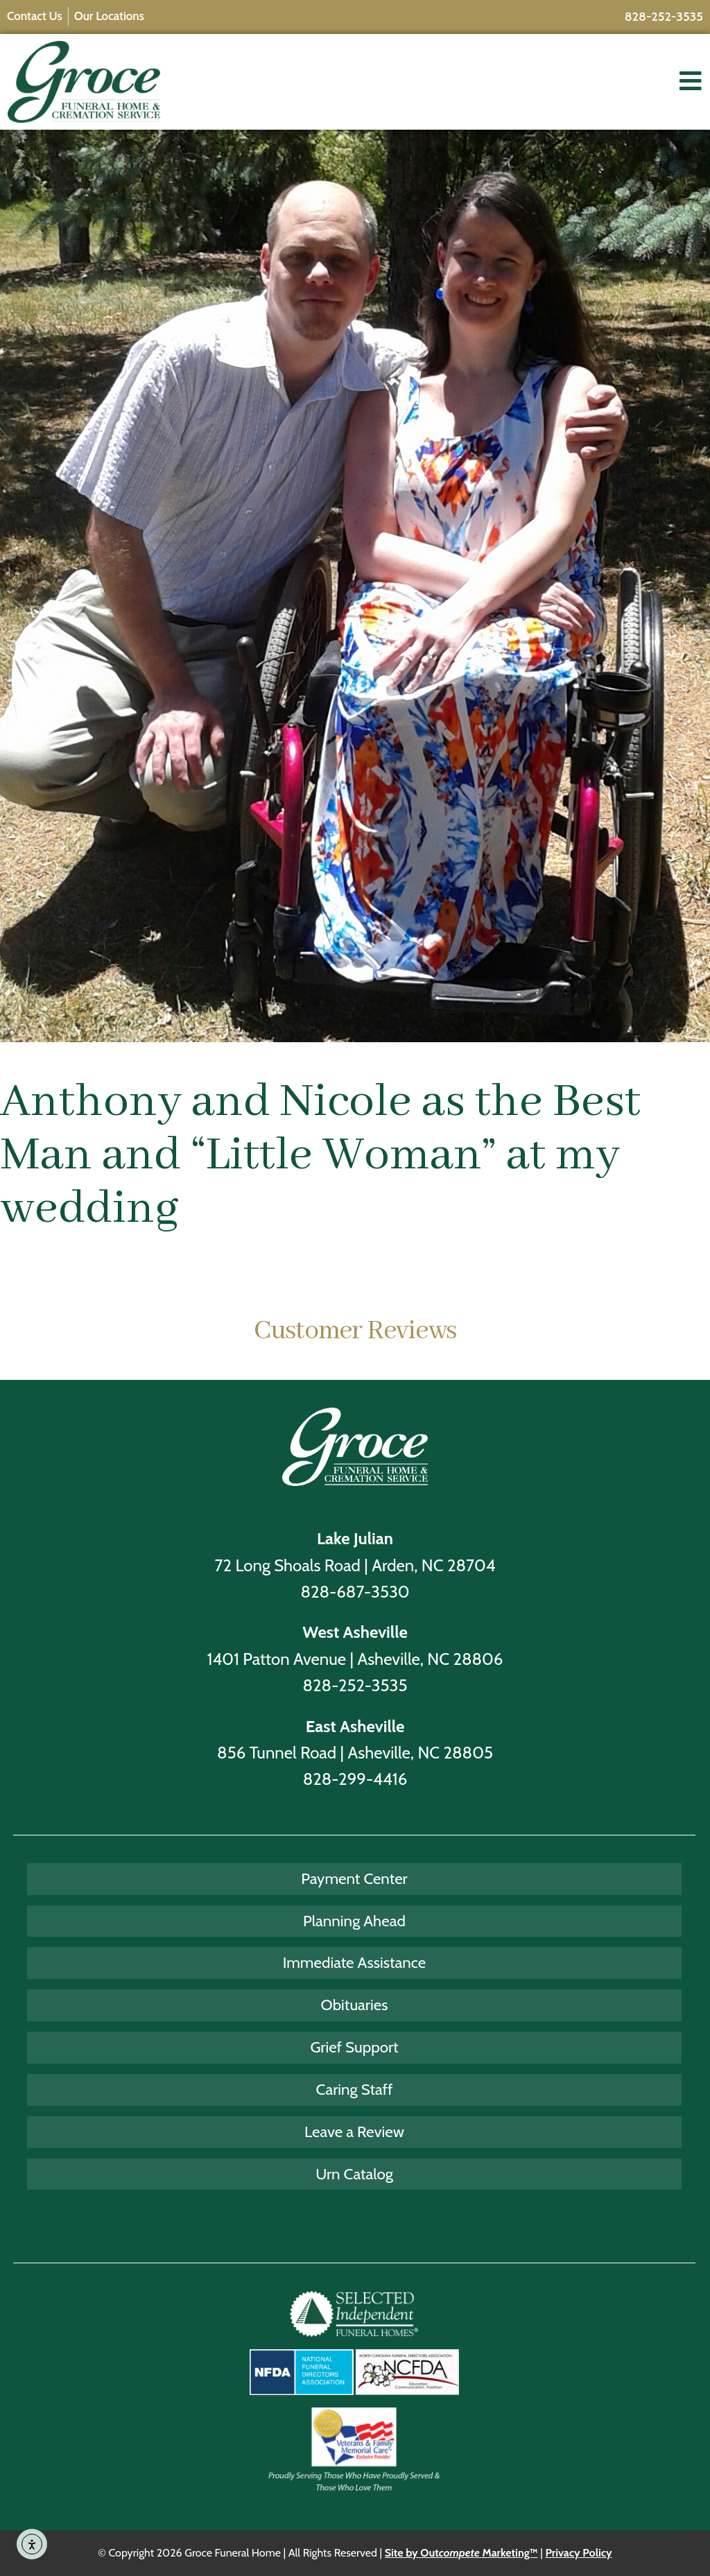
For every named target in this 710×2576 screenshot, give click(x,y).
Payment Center (354, 1878)
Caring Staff (354, 2089)
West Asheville (355, 1632)
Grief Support (354, 2047)
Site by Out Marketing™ (461, 2552)
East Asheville (355, 1726)
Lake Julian (355, 1538)
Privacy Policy (578, 2552)
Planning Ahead (354, 1920)
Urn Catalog (354, 2174)
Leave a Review (354, 2131)
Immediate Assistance (354, 1962)
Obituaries (354, 2004)
